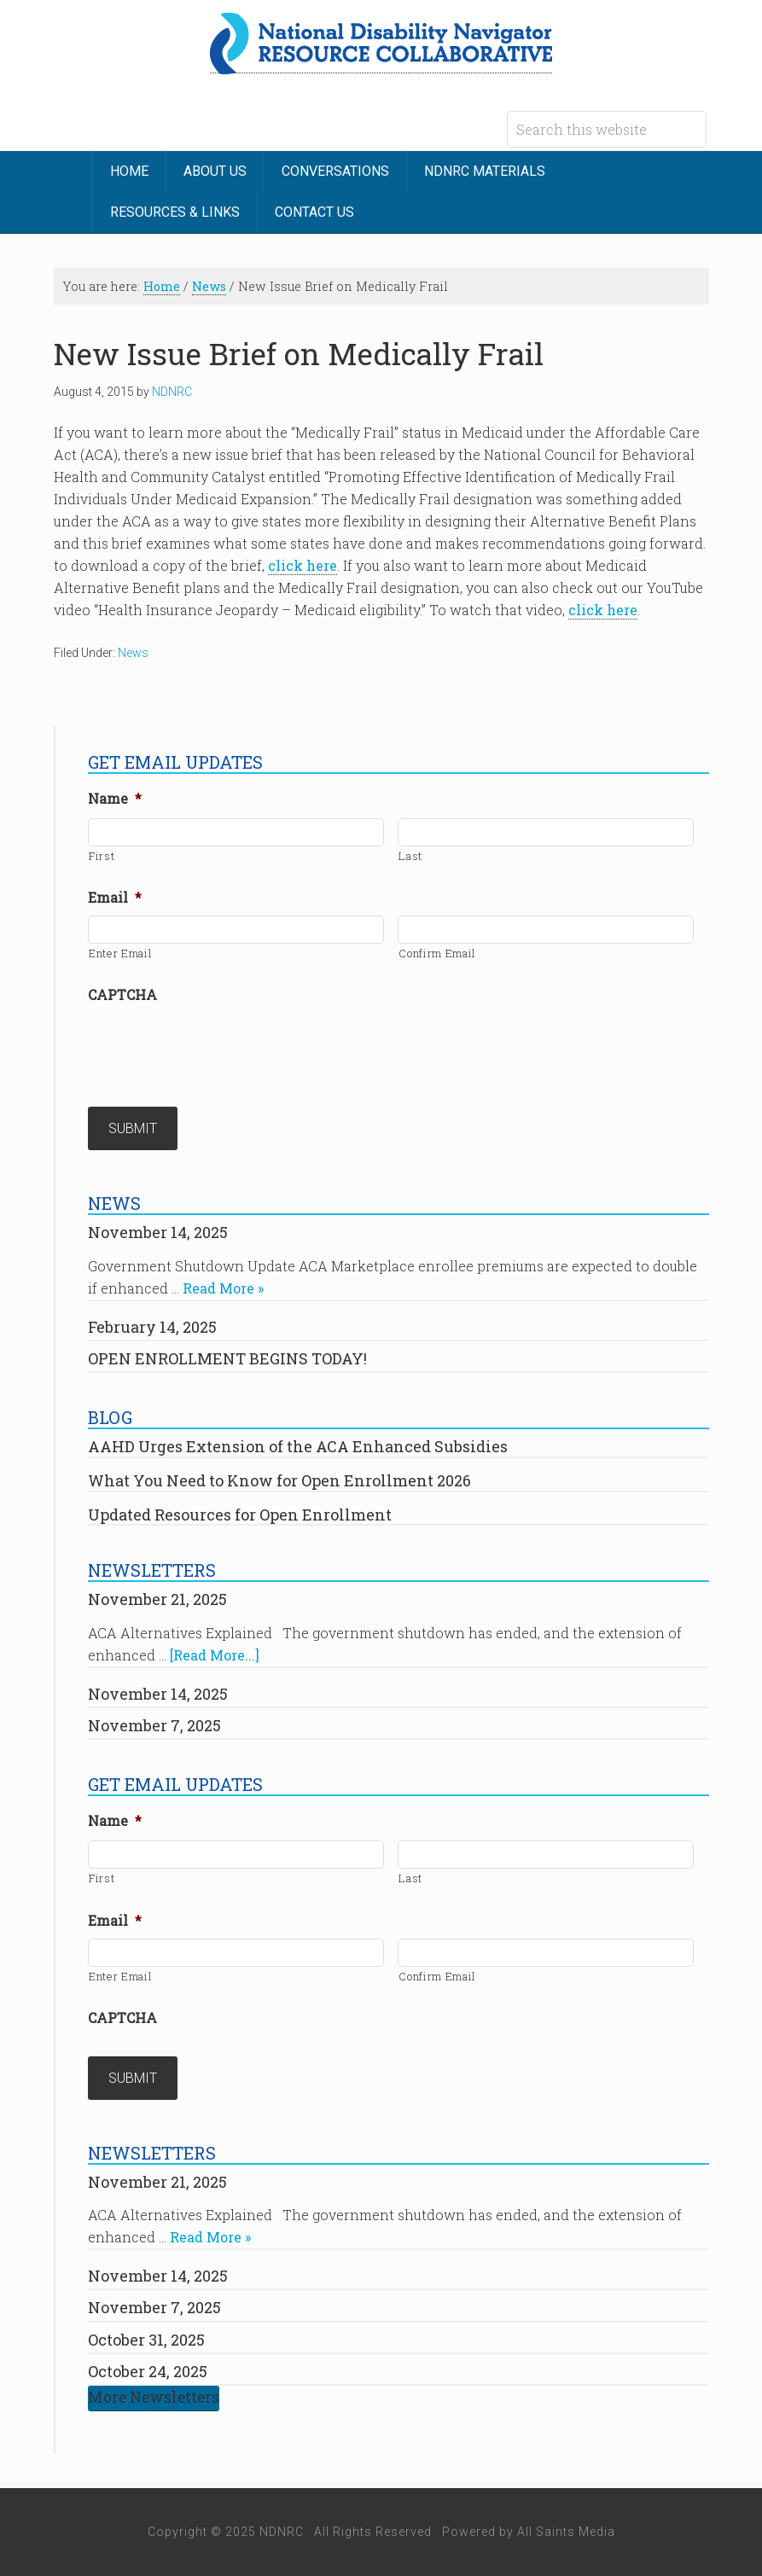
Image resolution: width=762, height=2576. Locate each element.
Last (410, 856)
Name (115, 798)
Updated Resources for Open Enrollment (240, 1514)
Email (115, 897)
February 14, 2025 (152, 1327)
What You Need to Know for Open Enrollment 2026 (279, 1480)
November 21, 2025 (157, 1599)
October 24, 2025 (147, 2371)
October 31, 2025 (146, 2339)
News (133, 653)
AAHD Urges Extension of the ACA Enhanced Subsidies (298, 1446)
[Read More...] (214, 1655)
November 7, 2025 (154, 1725)
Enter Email (120, 953)
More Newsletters (153, 2397)
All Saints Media (566, 2531)
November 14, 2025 (158, 1232)
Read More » (223, 1288)
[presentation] (217, 1046)
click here (302, 565)
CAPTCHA (122, 994)
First (101, 856)
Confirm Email (437, 953)
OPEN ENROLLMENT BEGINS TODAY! (227, 1358)
